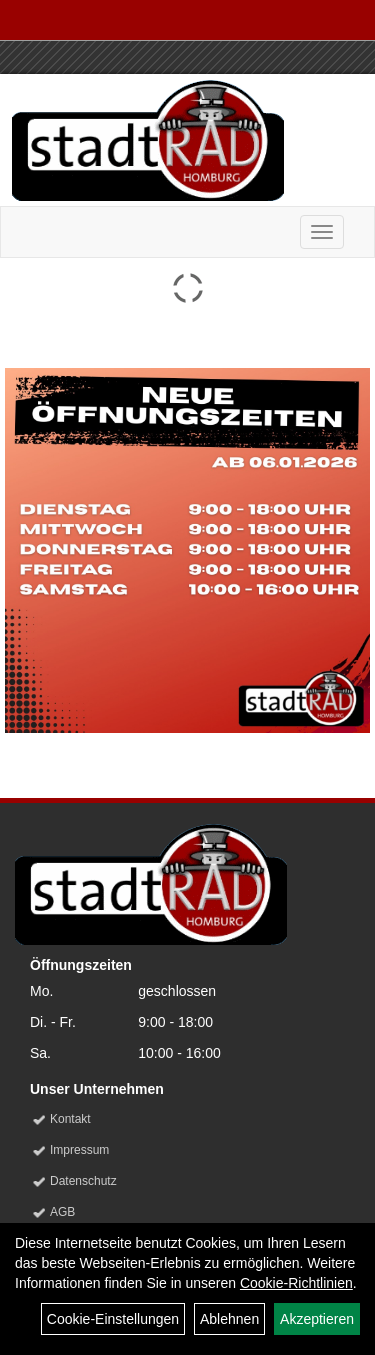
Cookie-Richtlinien (296, 1283)
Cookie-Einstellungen (113, 1319)
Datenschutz (83, 1181)
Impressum (79, 1150)
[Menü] (322, 232)
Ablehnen (229, 1319)
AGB (62, 1212)
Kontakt (70, 1119)
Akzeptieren (317, 1319)
